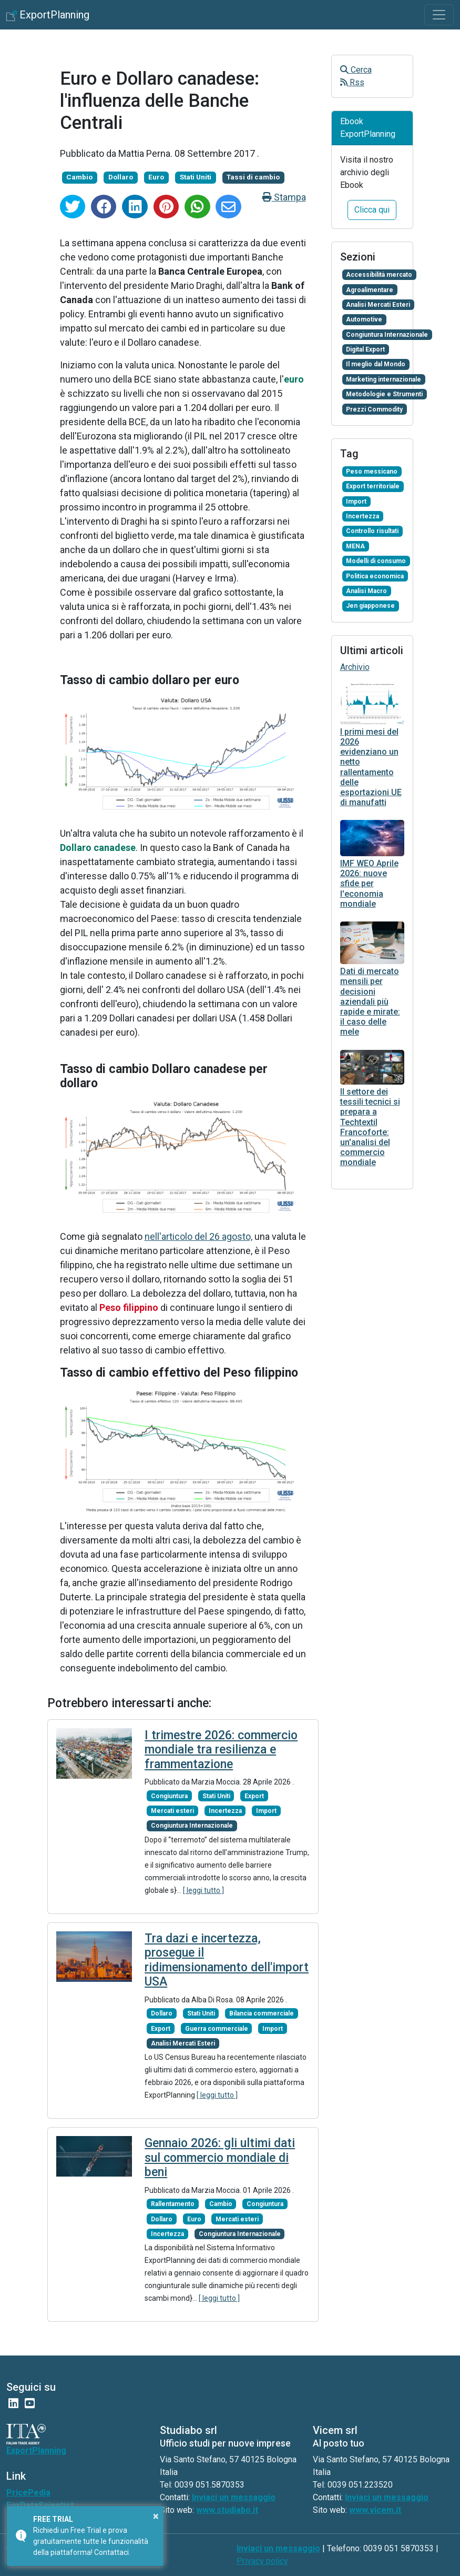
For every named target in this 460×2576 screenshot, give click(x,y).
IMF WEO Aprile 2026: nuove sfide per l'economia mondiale (369, 883)
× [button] (156, 2516)
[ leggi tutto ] (203, 1890)
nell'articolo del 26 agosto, (198, 1236)
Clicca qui (372, 210)
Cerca (356, 70)
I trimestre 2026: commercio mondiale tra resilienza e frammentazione (221, 1749)
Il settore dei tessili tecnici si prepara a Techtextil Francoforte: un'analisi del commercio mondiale (370, 1127)
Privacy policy (262, 2561)
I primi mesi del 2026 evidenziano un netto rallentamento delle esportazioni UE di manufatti (371, 767)
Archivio (355, 667)
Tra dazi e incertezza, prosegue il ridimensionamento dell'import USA (227, 1960)
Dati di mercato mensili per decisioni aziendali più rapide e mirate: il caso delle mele (370, 1001)
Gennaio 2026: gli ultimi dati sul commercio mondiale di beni (220, 2157)
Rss (352, 82)
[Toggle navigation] (439, 14)
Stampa (284, 197)
